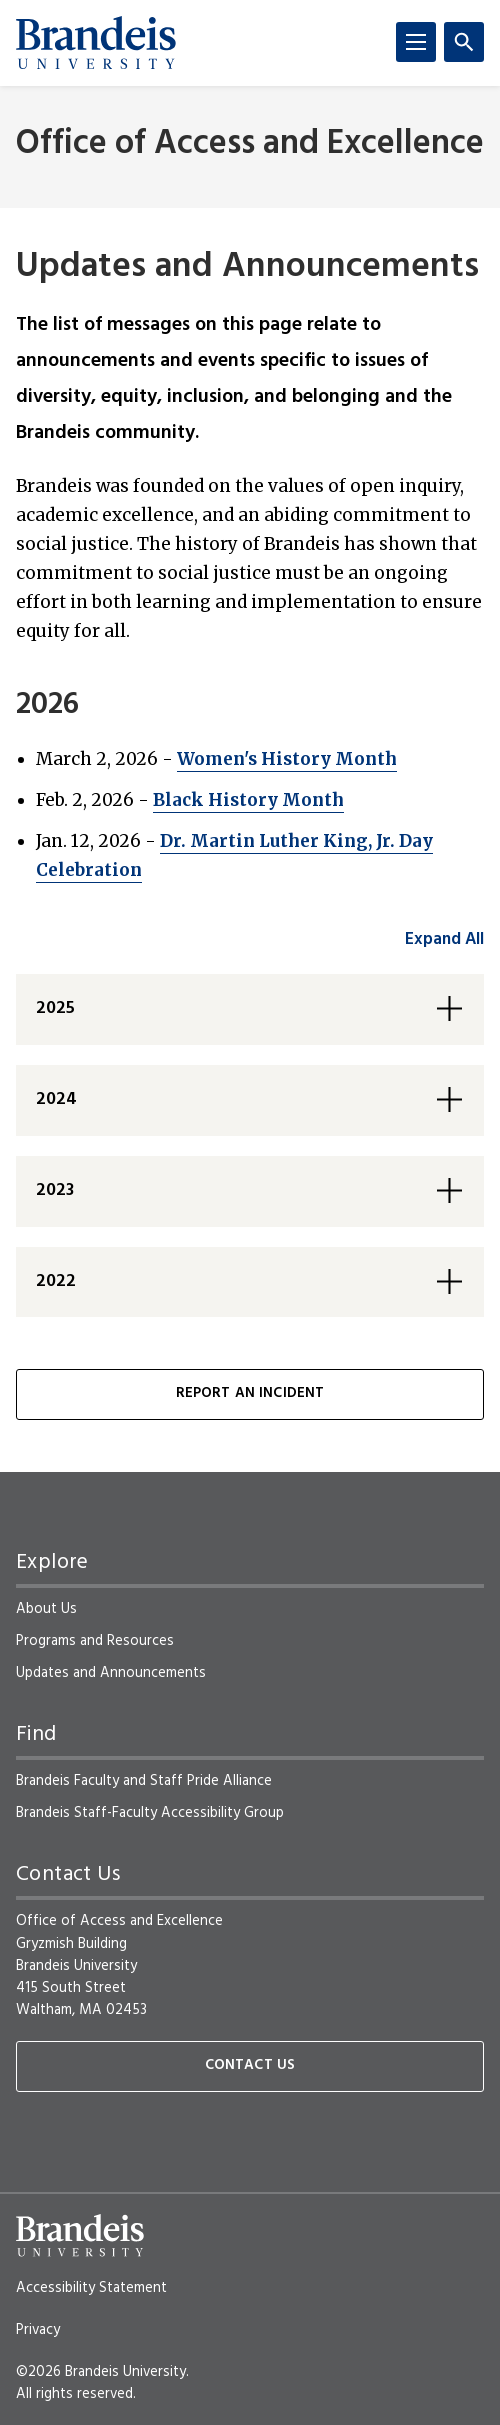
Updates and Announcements (111, 1673)
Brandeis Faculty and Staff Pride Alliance (144, 1781)
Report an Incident (250, 1393)
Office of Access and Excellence (250, 144)
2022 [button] (56, 1281)
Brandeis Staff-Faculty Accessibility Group (150, 1813)
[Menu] (416, 42)
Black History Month (248, 800)
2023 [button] (55, 1190)
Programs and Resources (95, 1641)
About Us (46, 1609)
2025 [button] (55, 1008)
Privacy (38, 2330)
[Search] (464, 42)
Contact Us (250, 2065)
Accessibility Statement (91, 2288)
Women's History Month (287, 759)
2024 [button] (56, 1099)
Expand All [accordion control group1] (444, 939)
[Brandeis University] (96, 43)
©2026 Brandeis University (101, 2372)
